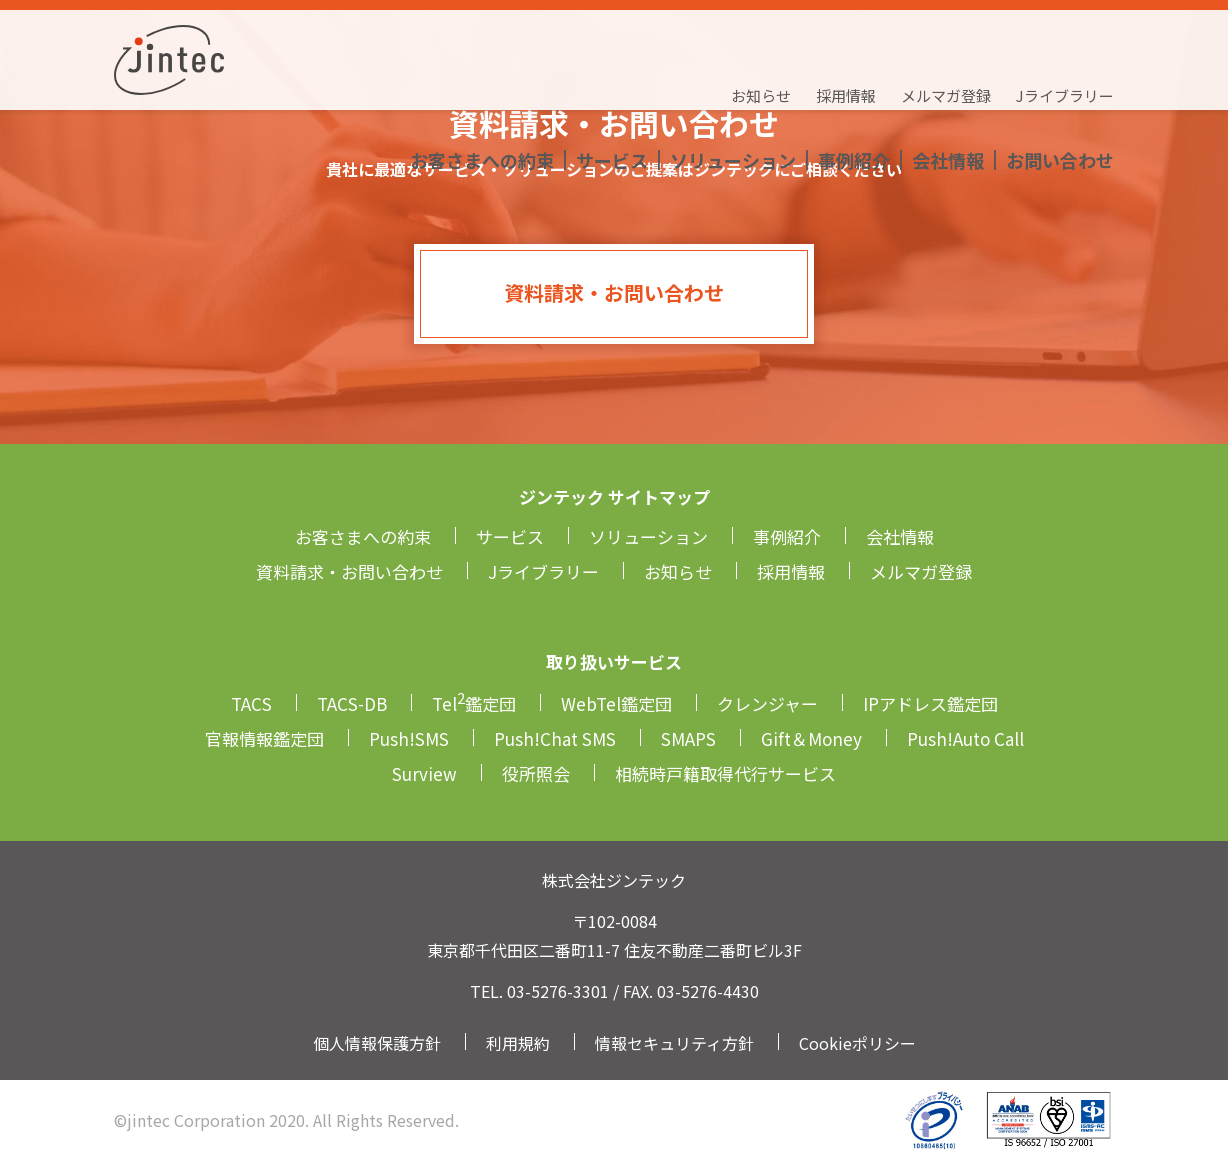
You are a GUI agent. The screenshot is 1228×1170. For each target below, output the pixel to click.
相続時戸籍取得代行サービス (725, 773)
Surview (424, 773)
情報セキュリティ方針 (674, 1043)
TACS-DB (352, 703)
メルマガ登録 (946, 35)
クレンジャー (767, 703)
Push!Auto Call (965, 738)
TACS (251, 703)
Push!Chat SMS (555, 738)
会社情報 (948, 75)
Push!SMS (409, 738)
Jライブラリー (1065, 35)
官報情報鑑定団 (264, 738)
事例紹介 (854, 75)
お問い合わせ (1060, 75)
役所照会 (536, 773)
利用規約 (518, 1043)
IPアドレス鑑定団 (930, 703)
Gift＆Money (811, 738)
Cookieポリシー (857, 1043)
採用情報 (846, 35)
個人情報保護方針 (377, 1043)
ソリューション (733, 75)
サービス (612, 75)
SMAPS (688, 738)
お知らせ (761, 35)
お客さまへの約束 (482, 75)
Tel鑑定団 (474, 703)
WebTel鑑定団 (616, 703)
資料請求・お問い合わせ (614, 292)
